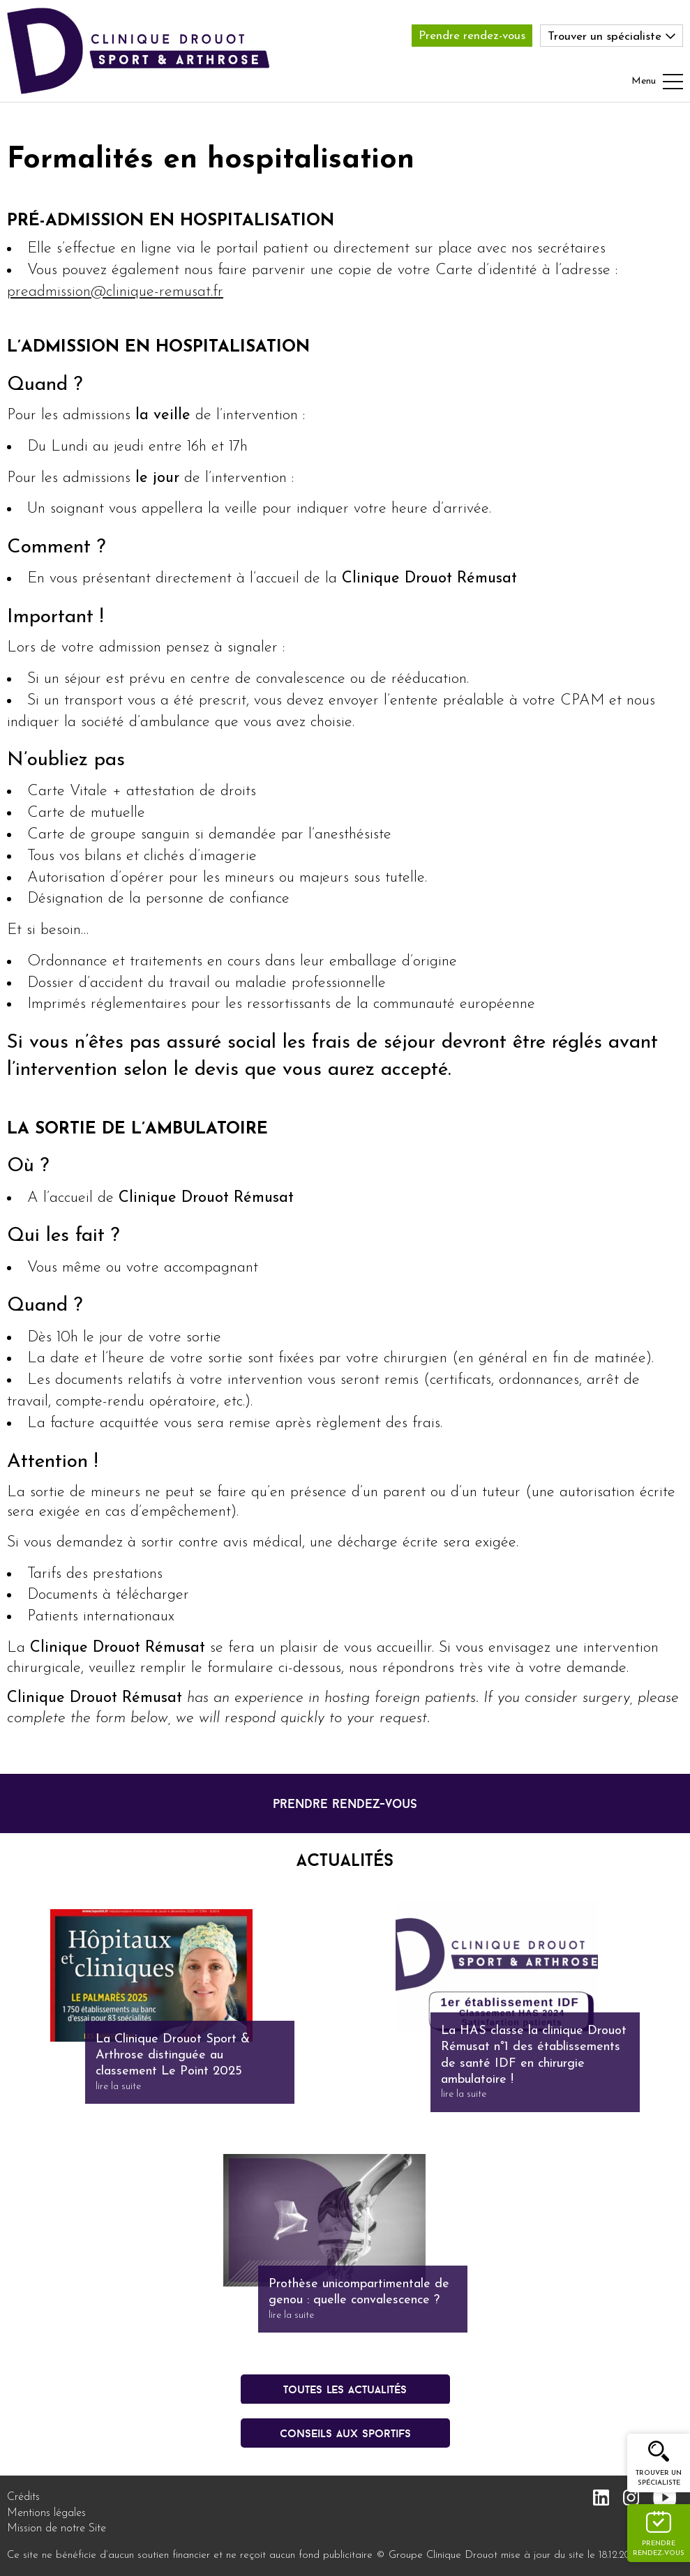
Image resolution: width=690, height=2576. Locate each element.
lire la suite (118, 2086)
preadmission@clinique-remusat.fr (115, 292)
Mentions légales (46, 2513)
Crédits (23, 2497)
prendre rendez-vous (345, 1803)
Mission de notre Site (56, 2528)
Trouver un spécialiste (659, 2478)
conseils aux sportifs (345, 2433)
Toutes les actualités (345, 2389)
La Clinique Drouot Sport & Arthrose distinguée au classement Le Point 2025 (173, 2056)
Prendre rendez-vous (472, 36)
